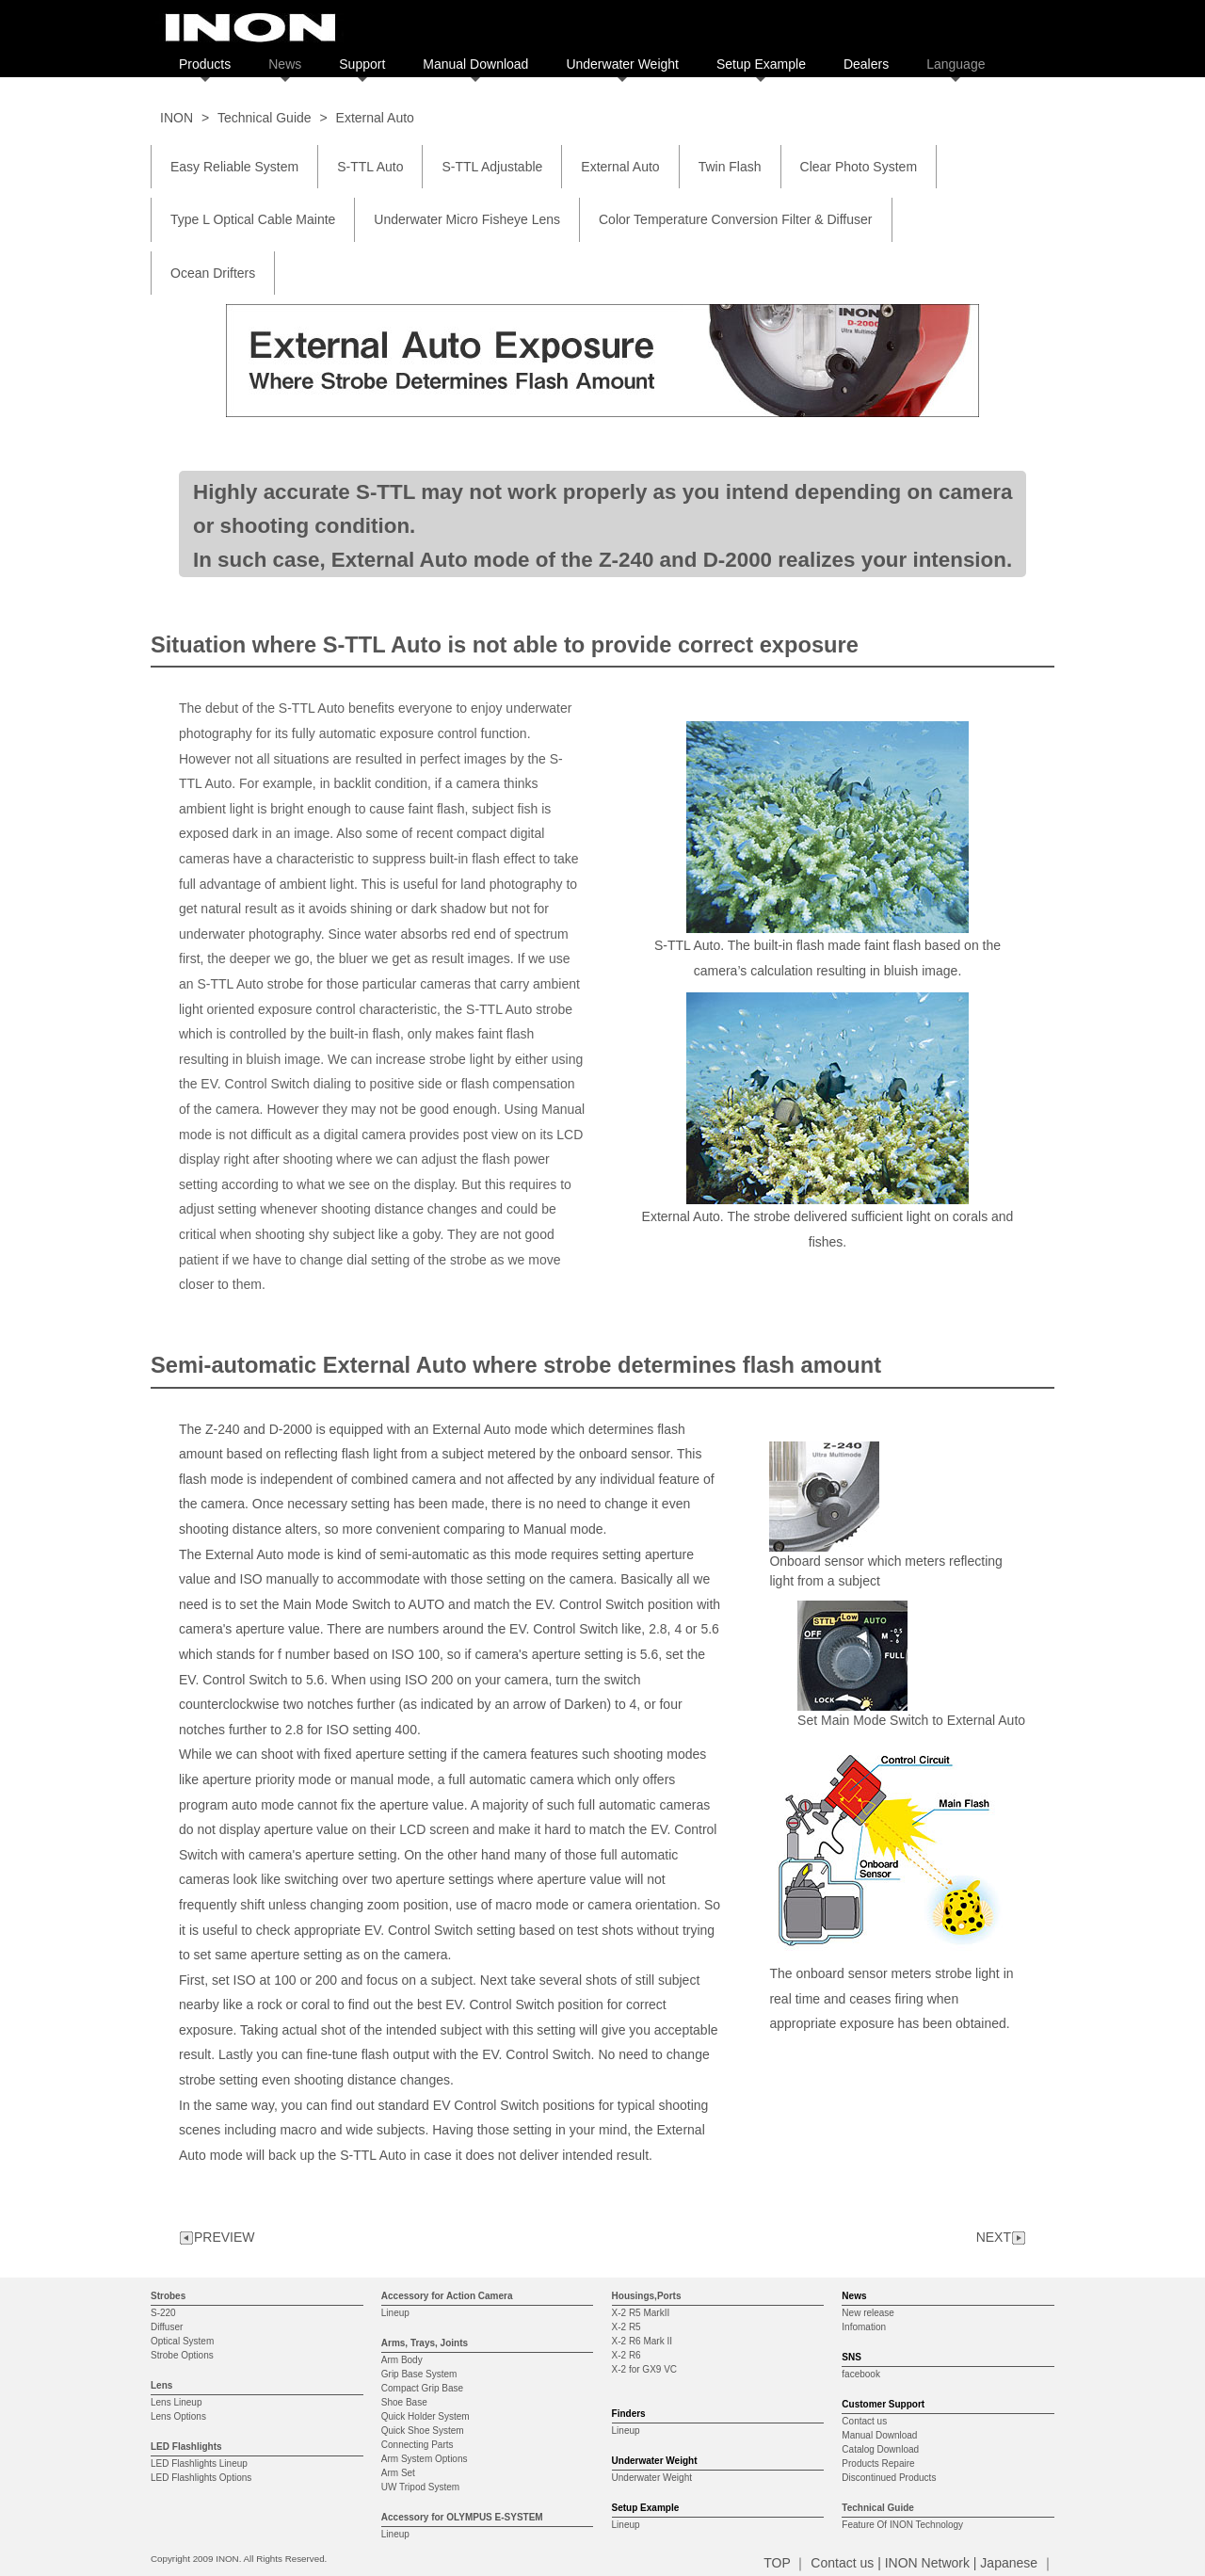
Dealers (866, 64)
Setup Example (761, 64)
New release (868, 2313)
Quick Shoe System (422, 2430)
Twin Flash (730, 166)
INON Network (927, 2562)
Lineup (395, 2313)
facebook (861, 2374)
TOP (776, 2562)
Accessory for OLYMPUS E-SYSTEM (462, 2517)
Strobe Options (182, 2355)
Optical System (182, 2341)
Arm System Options (424, 2459)
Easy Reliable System (234, 166)
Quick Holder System (425, 2416)
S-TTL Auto (370, 166)
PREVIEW (217, 2237)
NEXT (1001, 2237)
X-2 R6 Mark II (642, 2341)
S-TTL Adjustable (492, 166)
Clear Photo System (859, 166)
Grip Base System (419, 2374)
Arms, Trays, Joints (424, 2343)
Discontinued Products (889, 2477)
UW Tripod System (420, 2487)
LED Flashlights (186, 2446)
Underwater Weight (622, 64)
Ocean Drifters (212, 273)
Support (362, 64)
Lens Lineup (176, 2402)
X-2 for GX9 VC (644, 2369)
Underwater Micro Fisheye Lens (467, 219)
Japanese (1008, 2562)
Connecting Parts (417, 2444)
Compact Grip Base (422, 2388)
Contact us (864, 2421)
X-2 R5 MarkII (641, 2313)
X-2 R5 (626, 2327)
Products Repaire (878, 2463)
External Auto (620, 166)
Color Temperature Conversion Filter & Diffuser (736, 219)
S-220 (163, 2313)
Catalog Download (880, 2449)
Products (205, 64)
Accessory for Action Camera (447, 2296)
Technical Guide (264, 117)
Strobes (168, 2296)
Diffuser (167, 2327)
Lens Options (178, 2416)
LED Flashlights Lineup (199, 2463)
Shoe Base (404, 2402)
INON (176, 117)
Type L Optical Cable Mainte (252, 219)
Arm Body (402, 2360)
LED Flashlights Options (201, 2477)
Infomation (864, 2327)
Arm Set (398, 2473)
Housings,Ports (647, 2296)
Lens (161, 2385)
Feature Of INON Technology (902, 2525)
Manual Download (475, 64)
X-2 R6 (626, 2355)
